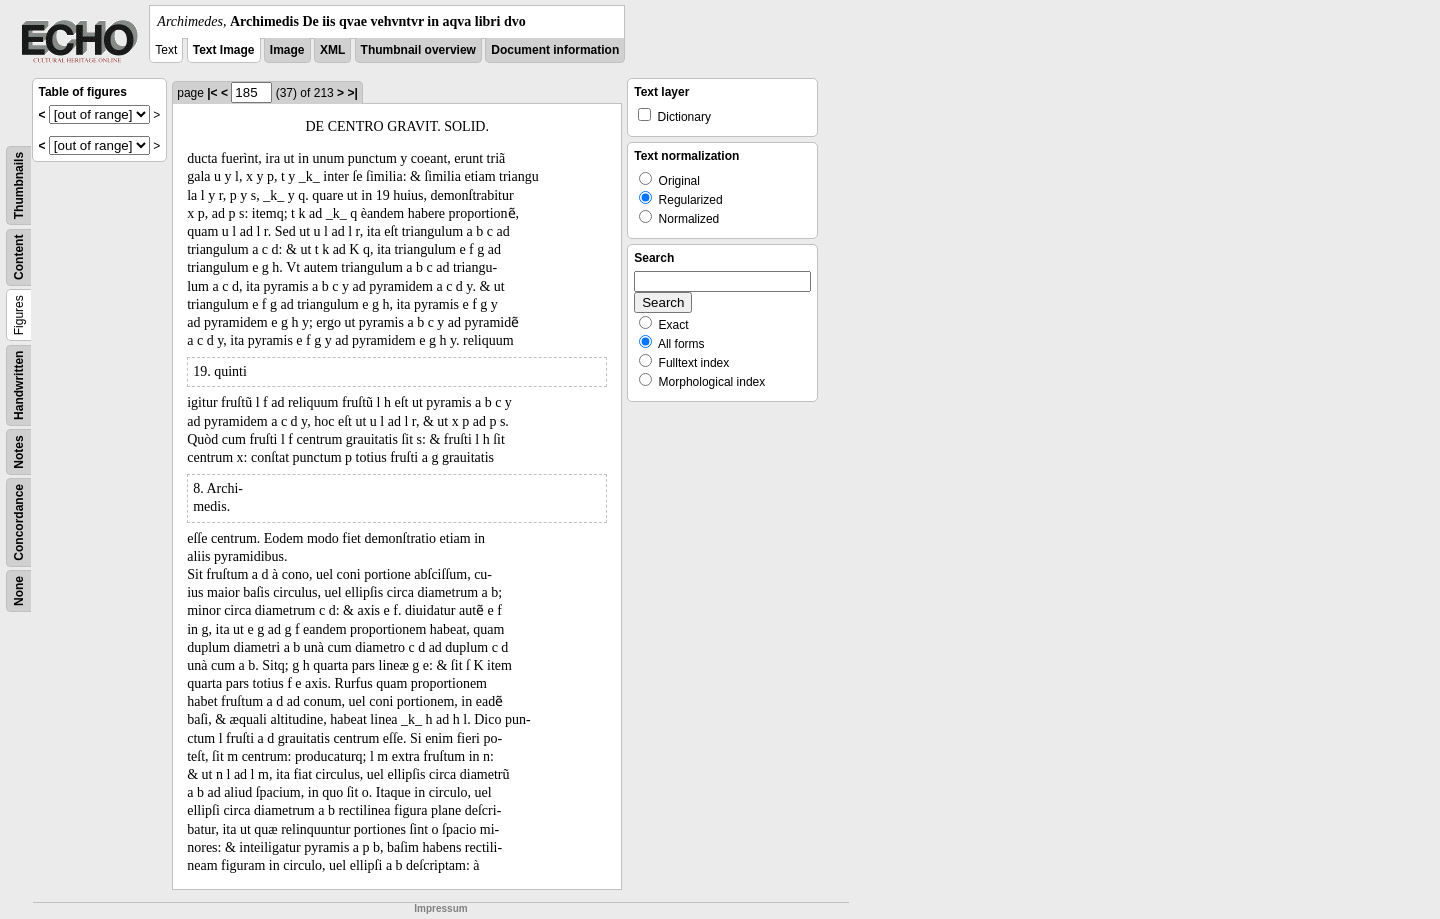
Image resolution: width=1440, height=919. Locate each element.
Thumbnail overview (418, 50)
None (19, 591)
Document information (555, 50)
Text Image (224, 50)
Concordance (19, 522)
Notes (19, 451)
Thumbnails (19, 185)
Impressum (440, 908)
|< (212, 93)
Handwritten (19, 385)
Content (19, 257)
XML (332, 50)
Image (287, 50)
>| (352, 93)
